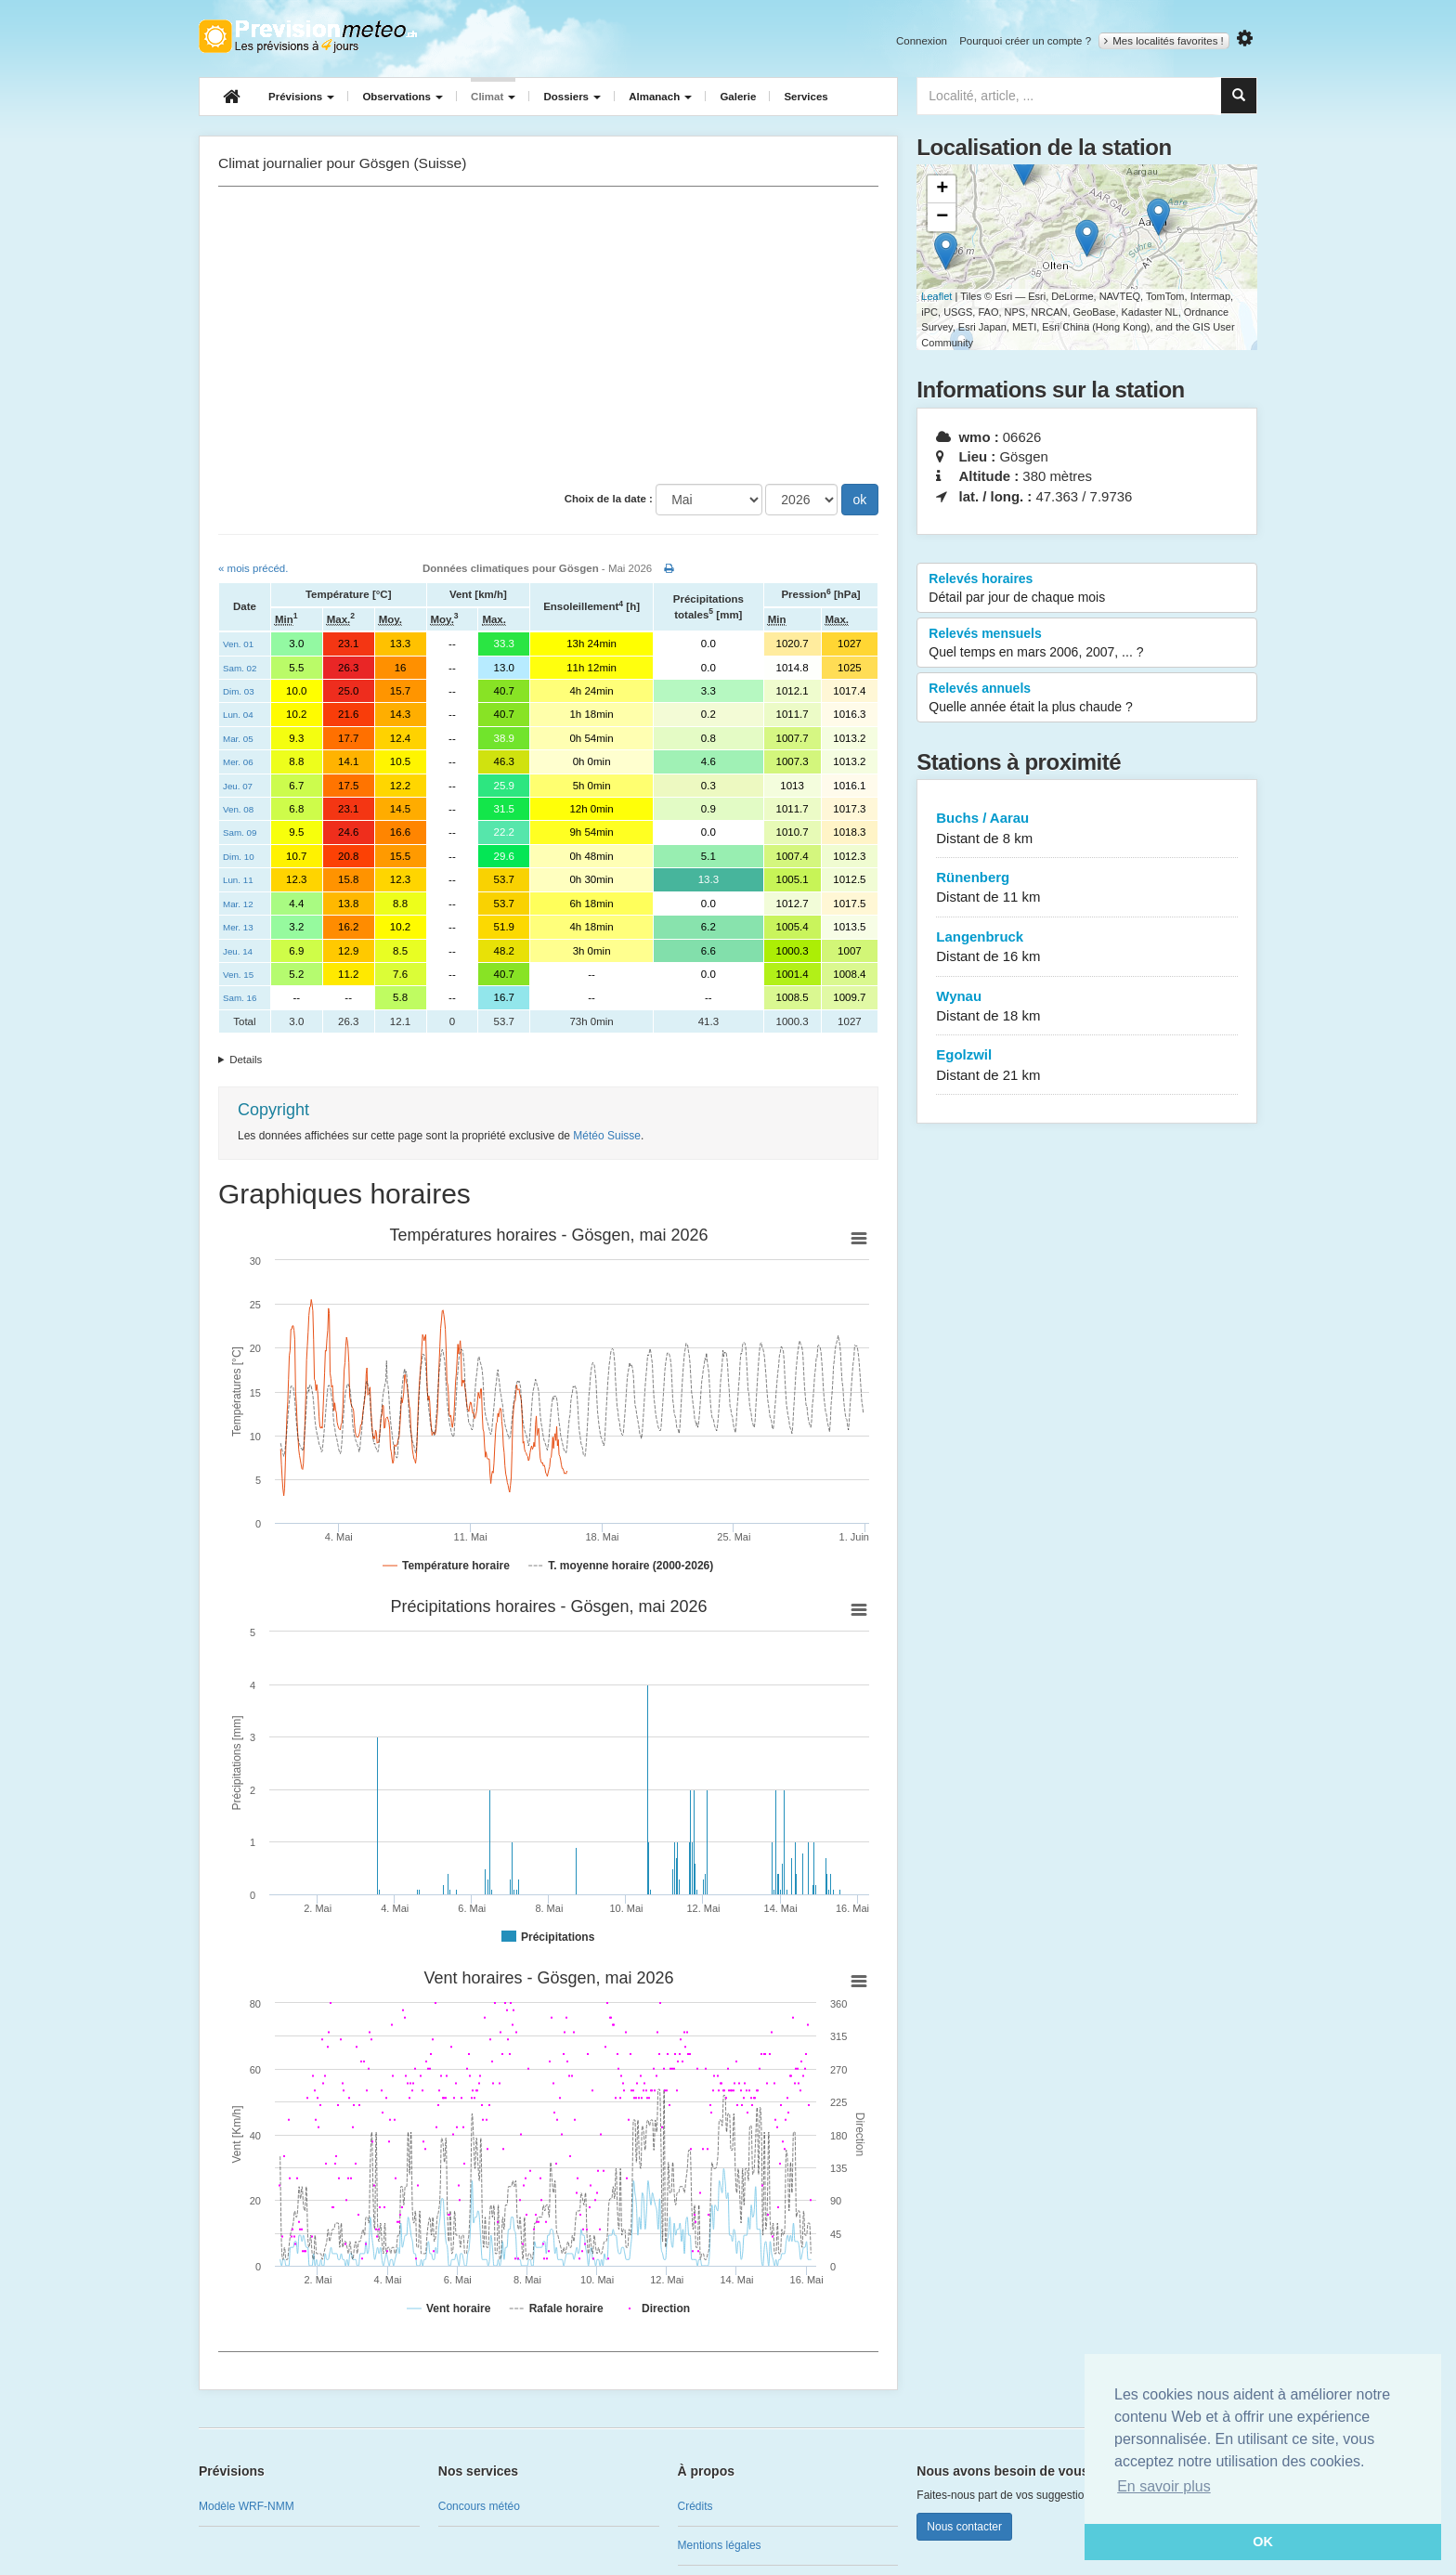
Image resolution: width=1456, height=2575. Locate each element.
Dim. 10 (238, 857)
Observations (402, 96)
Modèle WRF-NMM (246, 2506)
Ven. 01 (238, 644)
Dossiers (572, 96)
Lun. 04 (238, 714)
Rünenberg (1087, 888)
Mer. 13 (238, 927)
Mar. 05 (238, 739)
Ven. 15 (238, 974)
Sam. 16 (239, 998)
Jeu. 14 (238, 951)
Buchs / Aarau (1087, 829)
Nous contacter (964, 2526)
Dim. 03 (238, 691)
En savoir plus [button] (1164, 2486)
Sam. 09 (239, 832)
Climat (493, 96)
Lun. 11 (238, 880)
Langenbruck (1087, 948)
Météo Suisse (607, 1135)
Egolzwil (1087, 1066)
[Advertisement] (548, 335)
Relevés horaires (1087, 588)
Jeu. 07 (238, 786)
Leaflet (936, 296)
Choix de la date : (609, 498)
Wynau (1087, 1007)
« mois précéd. (253, 568)
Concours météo (479, 2506)
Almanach (660, 96)
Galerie (738, 96)
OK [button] (1263, 2541)
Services (805, 96)
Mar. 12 (238, 904)
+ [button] (942, 189)
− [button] (942, 217)
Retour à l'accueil (308, 36)
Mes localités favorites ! (1164, 40)
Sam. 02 (239, 668)
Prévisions (301, 96)
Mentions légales (719, 2545)
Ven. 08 (238, 809)
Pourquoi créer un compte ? (1025, 40)
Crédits (695, 2506)
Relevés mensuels (1087, 643)
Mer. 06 (238, 762)
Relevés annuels (1087, 698)
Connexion (921, 40)
